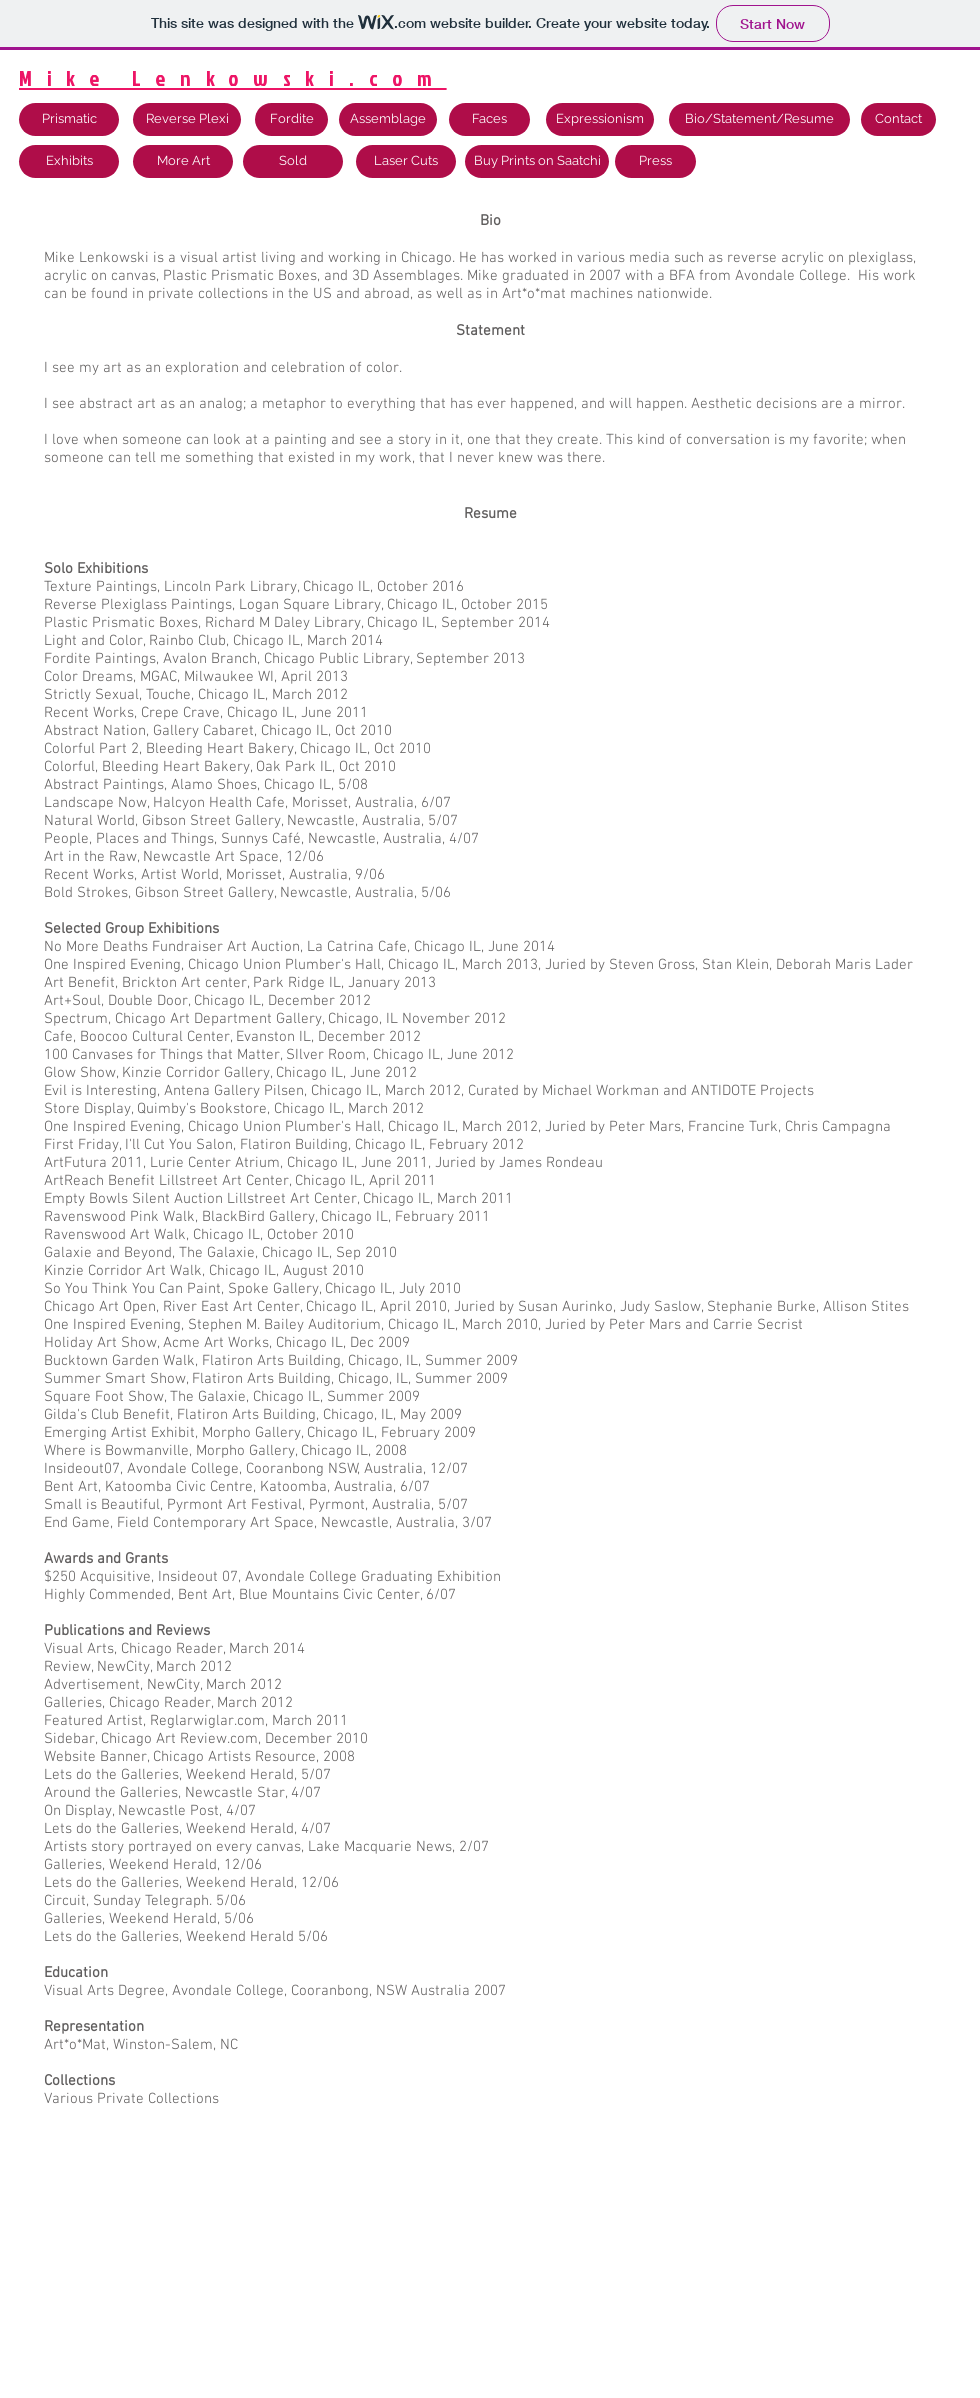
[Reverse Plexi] (187, 119)
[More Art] (183, 161)
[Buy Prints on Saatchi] (537, 161)
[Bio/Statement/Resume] (759, 119)
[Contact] (898, 119)
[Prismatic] (69, 119)
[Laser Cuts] (406, 161)
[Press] (655, 161)
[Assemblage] (388, 119)
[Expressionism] (600, 119)
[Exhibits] (69, 161)
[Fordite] (291, 119)
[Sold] (293, 161)
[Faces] (489, 119)
